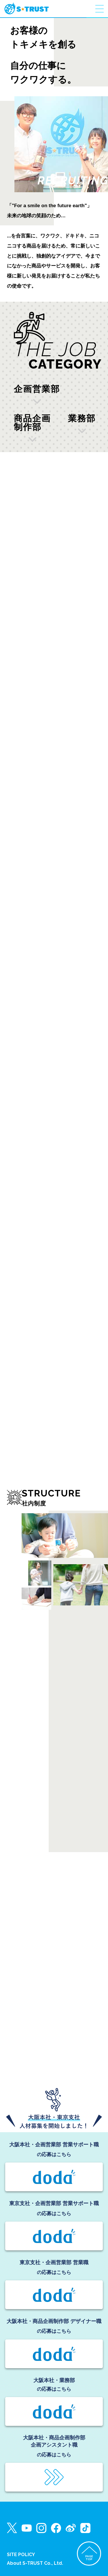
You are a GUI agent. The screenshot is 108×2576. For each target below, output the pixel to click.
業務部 (82, 418)
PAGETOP (89, 2558)
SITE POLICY (21, 2554)
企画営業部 (37, 389)
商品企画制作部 (32, 423)
